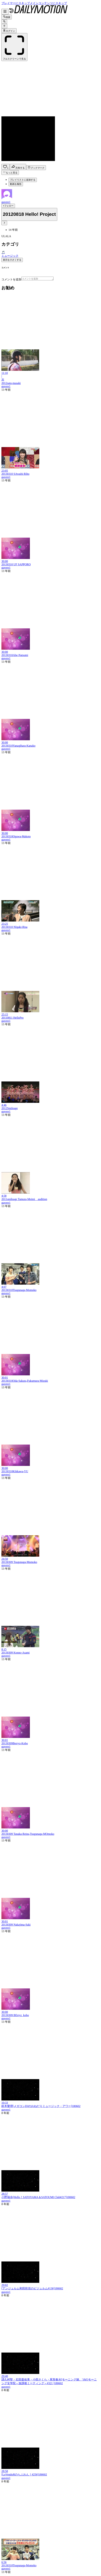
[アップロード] (4, 26)
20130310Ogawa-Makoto (16, 836)
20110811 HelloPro (12, 1018)
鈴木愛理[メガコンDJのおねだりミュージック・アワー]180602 (40, 2106)
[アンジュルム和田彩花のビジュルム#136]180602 (32, 2288)
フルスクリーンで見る (14, 47)
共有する (18, 166)
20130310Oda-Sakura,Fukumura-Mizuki (24, 1381)
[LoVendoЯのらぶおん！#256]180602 (24, 2475)
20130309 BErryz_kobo (15, 2015)
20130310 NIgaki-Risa (14, 927)
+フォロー (8, 205)
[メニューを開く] (5, 12)
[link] (50, 200)
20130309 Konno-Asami (15, 1653)
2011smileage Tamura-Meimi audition (24, 1199)
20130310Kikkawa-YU (14, 1471)
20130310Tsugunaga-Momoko (18, 1290)
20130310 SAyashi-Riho (15, 474)
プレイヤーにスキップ (15, 3)
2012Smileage (9, 1108)
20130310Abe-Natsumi (14, 655)
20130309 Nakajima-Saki (16, 1925)
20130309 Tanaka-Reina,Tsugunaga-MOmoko (27, 1834)
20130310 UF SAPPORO (16, 564)
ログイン (9, 30)
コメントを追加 (11, 279)
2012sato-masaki (11, 383)
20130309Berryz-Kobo (14, 1743)
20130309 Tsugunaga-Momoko (19, 1562)
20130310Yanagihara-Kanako (18, 746)
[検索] (4, 21)
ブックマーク (36, 167)
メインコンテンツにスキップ (48, 3)
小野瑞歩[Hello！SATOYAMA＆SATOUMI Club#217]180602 (38, 2197)
